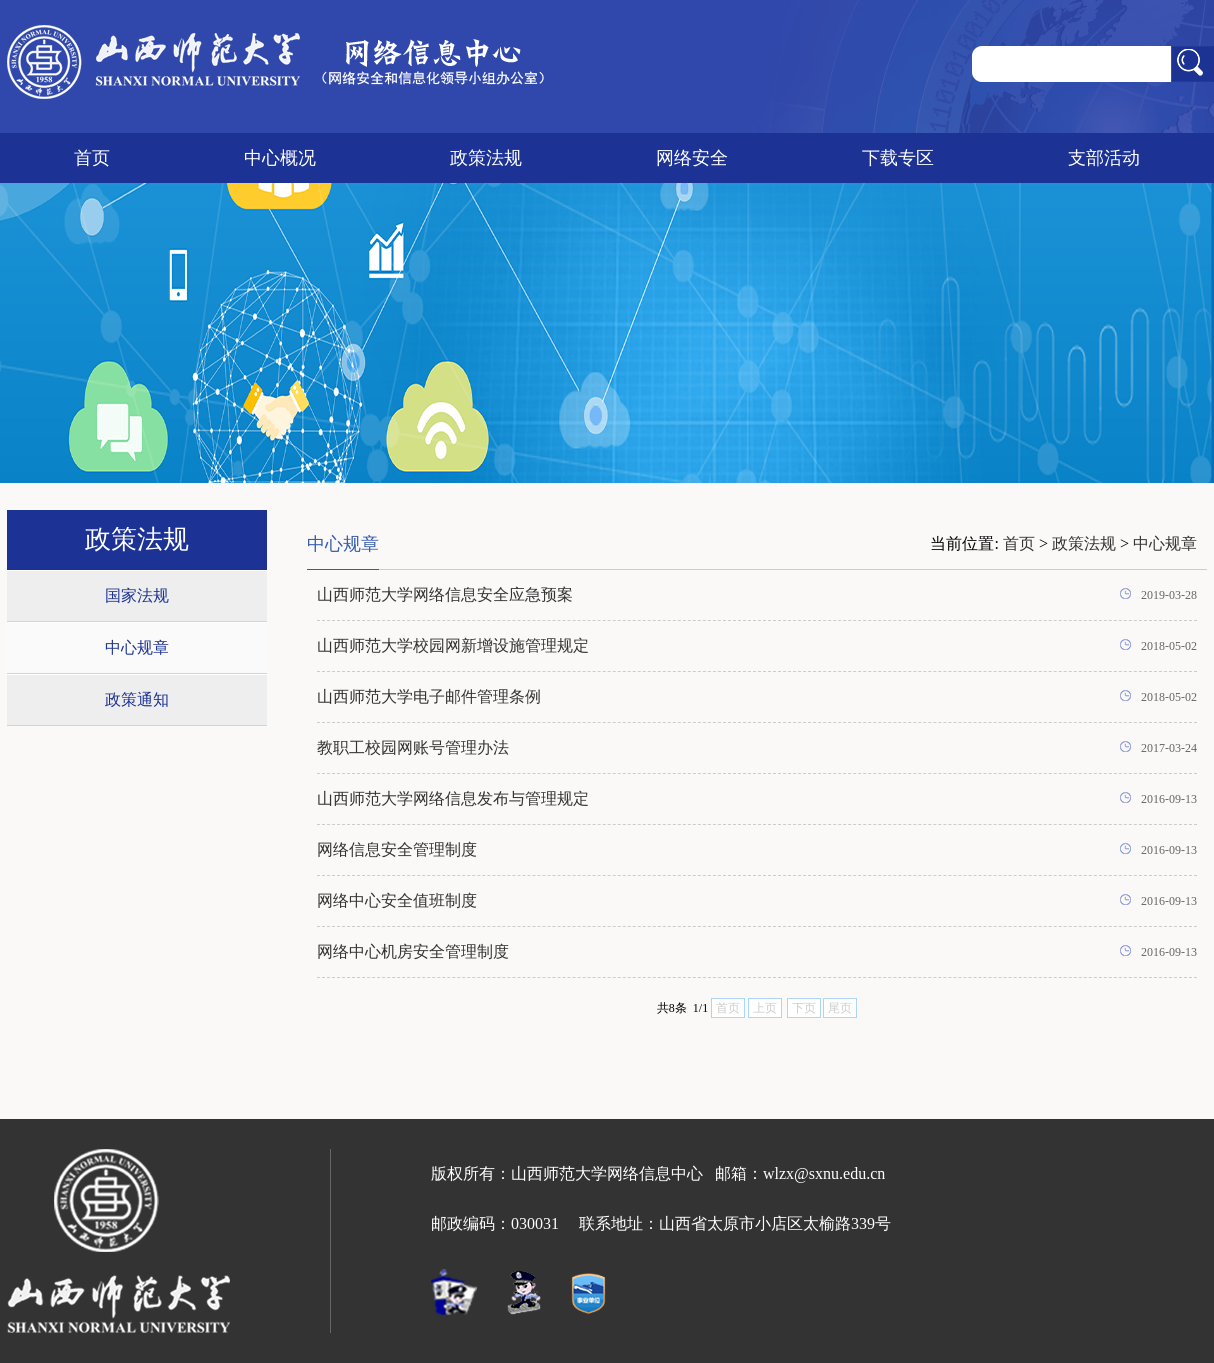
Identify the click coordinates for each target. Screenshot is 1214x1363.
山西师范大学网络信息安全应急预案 (445, 594)
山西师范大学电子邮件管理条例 (429, 696)
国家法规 (137, 595)
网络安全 (692, 158)
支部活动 (1104, 158)
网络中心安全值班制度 (397, 900)
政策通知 (137, 699)
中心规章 (137, 647)
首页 (92, 158)
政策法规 (486, 158)
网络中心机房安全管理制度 (413, 951)
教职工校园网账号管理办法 (413, 747)
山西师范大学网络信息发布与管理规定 (453, 798)
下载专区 (898, 158)
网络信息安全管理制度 (397, 849)
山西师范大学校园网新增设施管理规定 (453, 645)
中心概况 (280, 158)
